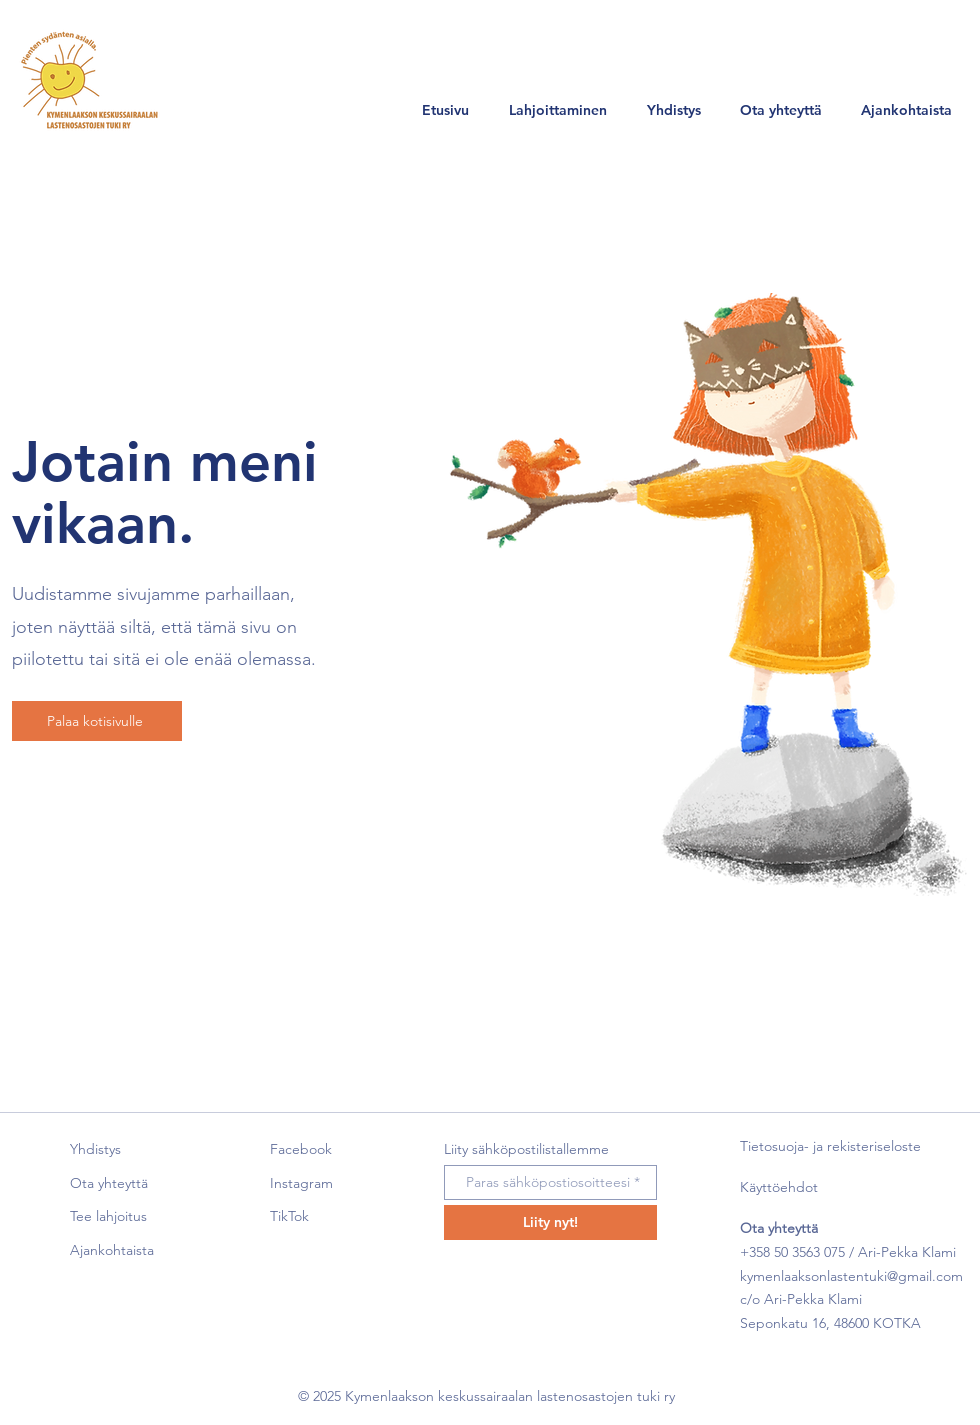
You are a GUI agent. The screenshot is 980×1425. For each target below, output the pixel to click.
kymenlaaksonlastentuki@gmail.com (851, 1276)
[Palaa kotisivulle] (97, 721)
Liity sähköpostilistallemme (526, 1149)
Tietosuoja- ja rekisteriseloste (830, 1146)
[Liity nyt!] (550, 1222)
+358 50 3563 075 (792, 1252)
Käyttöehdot (779, 1187)
